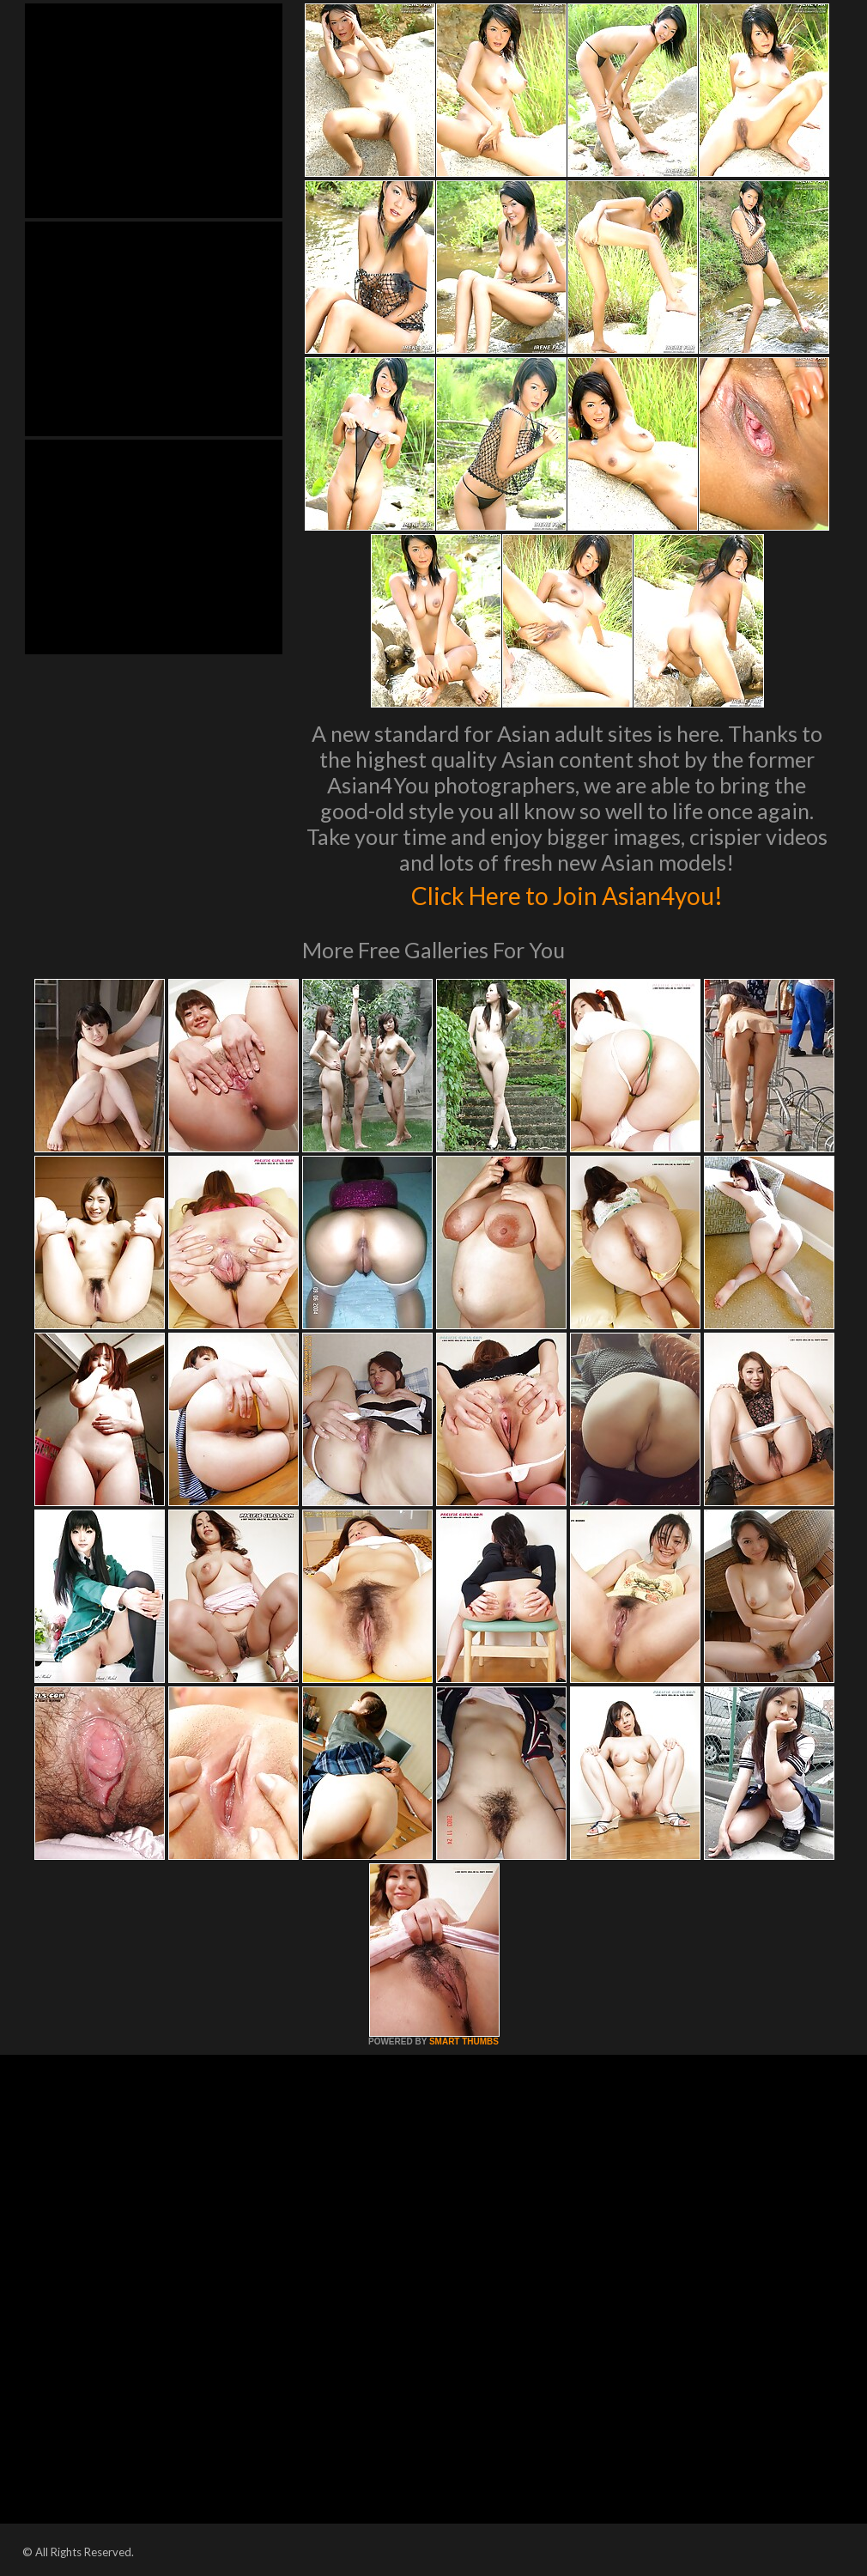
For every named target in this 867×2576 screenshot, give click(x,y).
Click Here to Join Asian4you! (566, 893)
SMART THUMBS (464, 2041)
